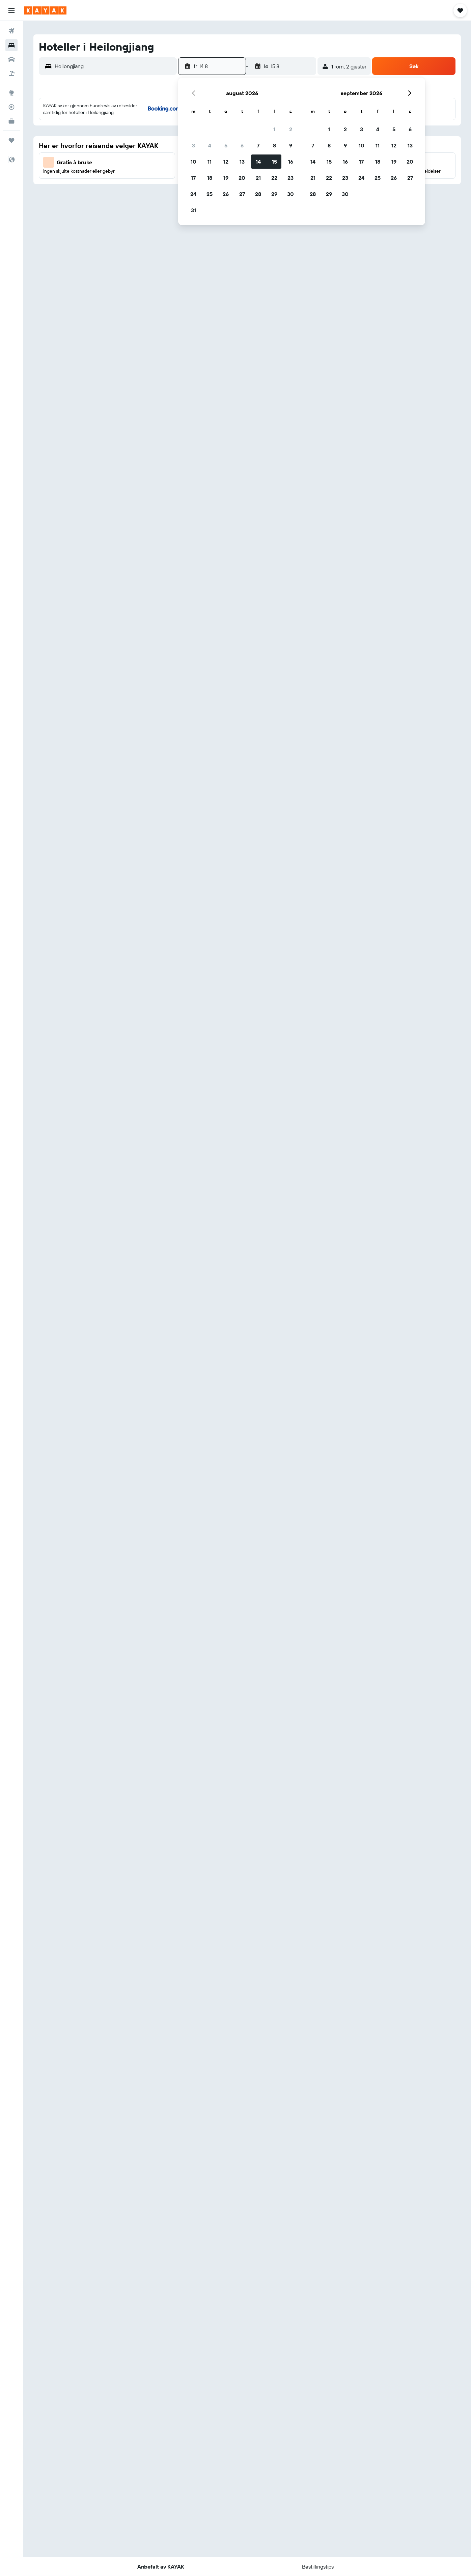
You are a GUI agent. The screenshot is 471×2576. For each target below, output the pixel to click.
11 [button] (209, 161)
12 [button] (225, 161)
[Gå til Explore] (11, 93)
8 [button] (274, 145)
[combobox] (114, 66)
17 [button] (193, 177)
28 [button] (258, 194)
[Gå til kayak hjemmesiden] (45, 10)
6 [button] (242, 145)
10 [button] (193, 161)
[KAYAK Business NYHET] (11, 121)
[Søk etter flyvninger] (11, 31)
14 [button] (258, 161)
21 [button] (258, 177)
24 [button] (193, 194)
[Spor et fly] (11, 107)
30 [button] (290, 194)
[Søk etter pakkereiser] (11, 73)
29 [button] (274, 194)
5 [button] (225, 145)
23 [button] (290, 177)
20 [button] (242, 177)
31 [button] (193, 210)
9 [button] (290, 145)
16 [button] (290, 161)
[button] (11, 10)
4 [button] (209, 145)
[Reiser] (11, 140)
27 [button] (242, 194)
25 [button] (209, 194)
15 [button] (274, 161)
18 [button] (209, 177)
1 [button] (274, 129)
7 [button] (258, 145)
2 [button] (290, 129)
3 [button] (193, 145)
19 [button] (225, 177)
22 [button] (274, 177)
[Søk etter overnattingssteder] (11, 45)
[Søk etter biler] (11, 59)
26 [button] (226, 194)
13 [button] (242, 161)
